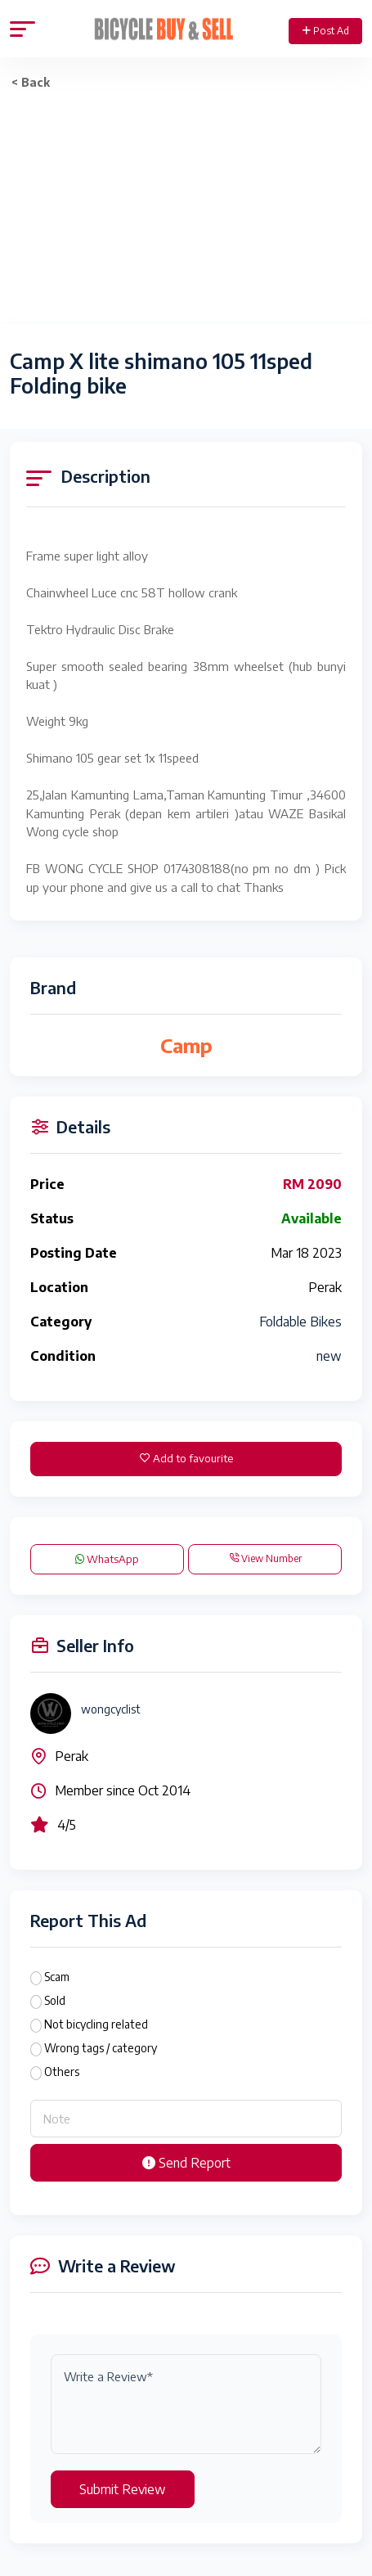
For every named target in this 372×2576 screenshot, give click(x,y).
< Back (30, 82)
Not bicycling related (96, 2024)
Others (61, 2071)
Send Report (186, 2163)
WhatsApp (107, 1558)
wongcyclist (111, 1709)
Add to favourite (186, 1458)
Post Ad (326, 31)
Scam (56, 1977)
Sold (54, 2000)
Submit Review (122, 2489)
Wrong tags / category (100, 2048)
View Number (265, 1558)
